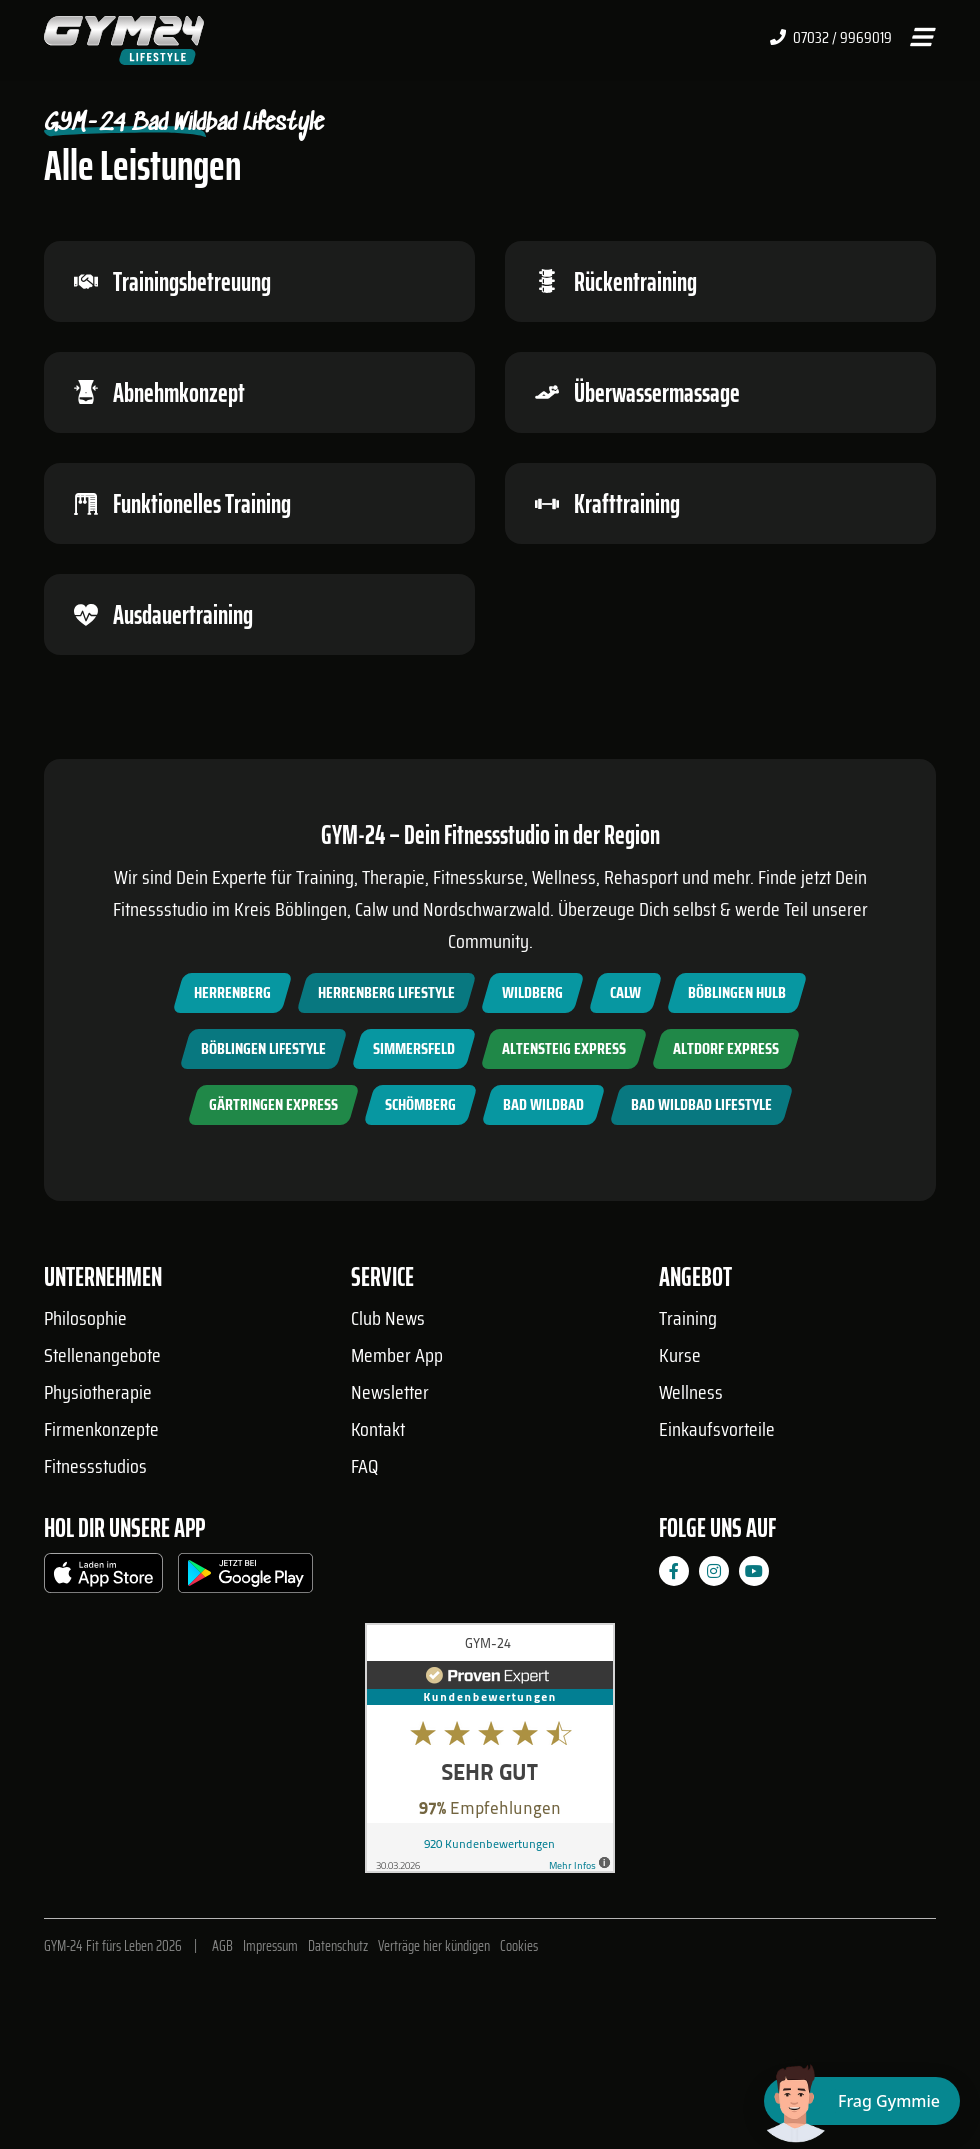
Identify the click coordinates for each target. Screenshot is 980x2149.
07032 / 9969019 (831, 38)
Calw (625, 992)
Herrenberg (232, 992)
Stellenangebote (102, 1355)
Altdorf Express (726, 1048)
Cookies (519, 1946)
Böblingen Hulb (737, 992)
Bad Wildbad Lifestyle (701, 1104)
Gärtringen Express (273, 1104)
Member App (397, 1355)
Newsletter (390, 1392)
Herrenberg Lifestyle (386, 992)
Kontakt (378, 1429)
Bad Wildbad (543, 1104)
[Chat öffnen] (862, 2101)
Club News (388, 1318)
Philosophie (85, 1318)
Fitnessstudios (95, 1466)
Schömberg (420, 1104)
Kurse (680, 1355)
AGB (222, 1946)
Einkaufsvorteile (717, 1429)
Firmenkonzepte (101, 1429)
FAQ (364, 1466)
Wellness (691, 1392)
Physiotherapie (98, 1392)
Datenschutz (338, 1946)
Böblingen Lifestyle (263, 1048)
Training (688, 1318)
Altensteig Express (564, 1048)
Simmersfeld (414, 1048)
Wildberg (532, 992)
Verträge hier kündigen (434, 1946)
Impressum (270, 1946)
